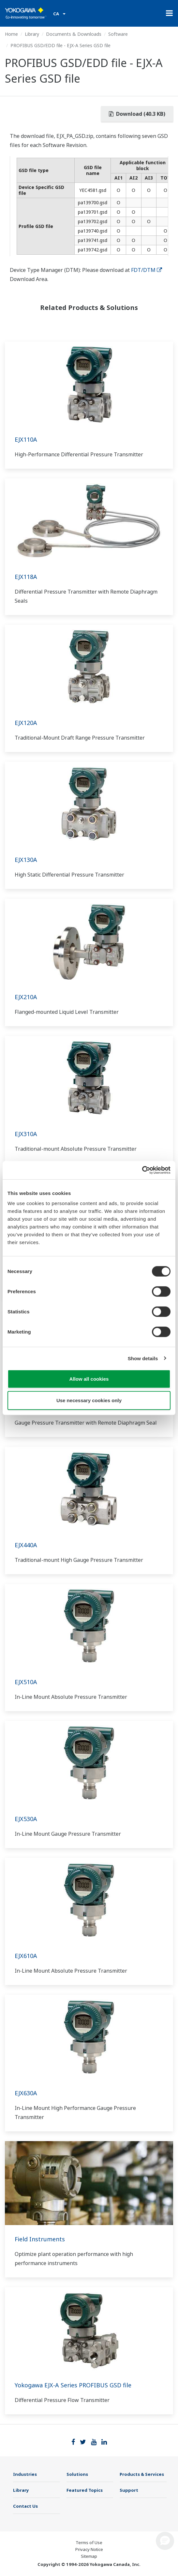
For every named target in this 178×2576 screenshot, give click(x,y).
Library (32, 34)
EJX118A (26, 577)
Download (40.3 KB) (137, 113)
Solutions (77, 2474)
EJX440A (26, 1545)
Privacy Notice (89, 2549)
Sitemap (89, 2556)
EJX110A (26, 439)
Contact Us (25, 2506)
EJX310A (26, 1134)
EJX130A (26, 860)
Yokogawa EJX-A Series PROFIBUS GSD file (73, 2385)
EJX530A (26, 1819)
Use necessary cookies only (89, 1400)
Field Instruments (40, 2239)
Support (129, 2490)
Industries (25, 2474)
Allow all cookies (89, 1379)
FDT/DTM (146, 270)
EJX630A (26, 2093)
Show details (143, 1358)
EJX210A (26, 997)
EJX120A (26, 723)
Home (11, 34)
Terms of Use (89, 2542)
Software (118, 34)
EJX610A (26, 1956)
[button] (165, 2541)
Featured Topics (85, 2490)
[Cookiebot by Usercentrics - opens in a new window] (142, 1170)
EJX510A (26, 1682)
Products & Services (142, 2474)
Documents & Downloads (73, 34)
